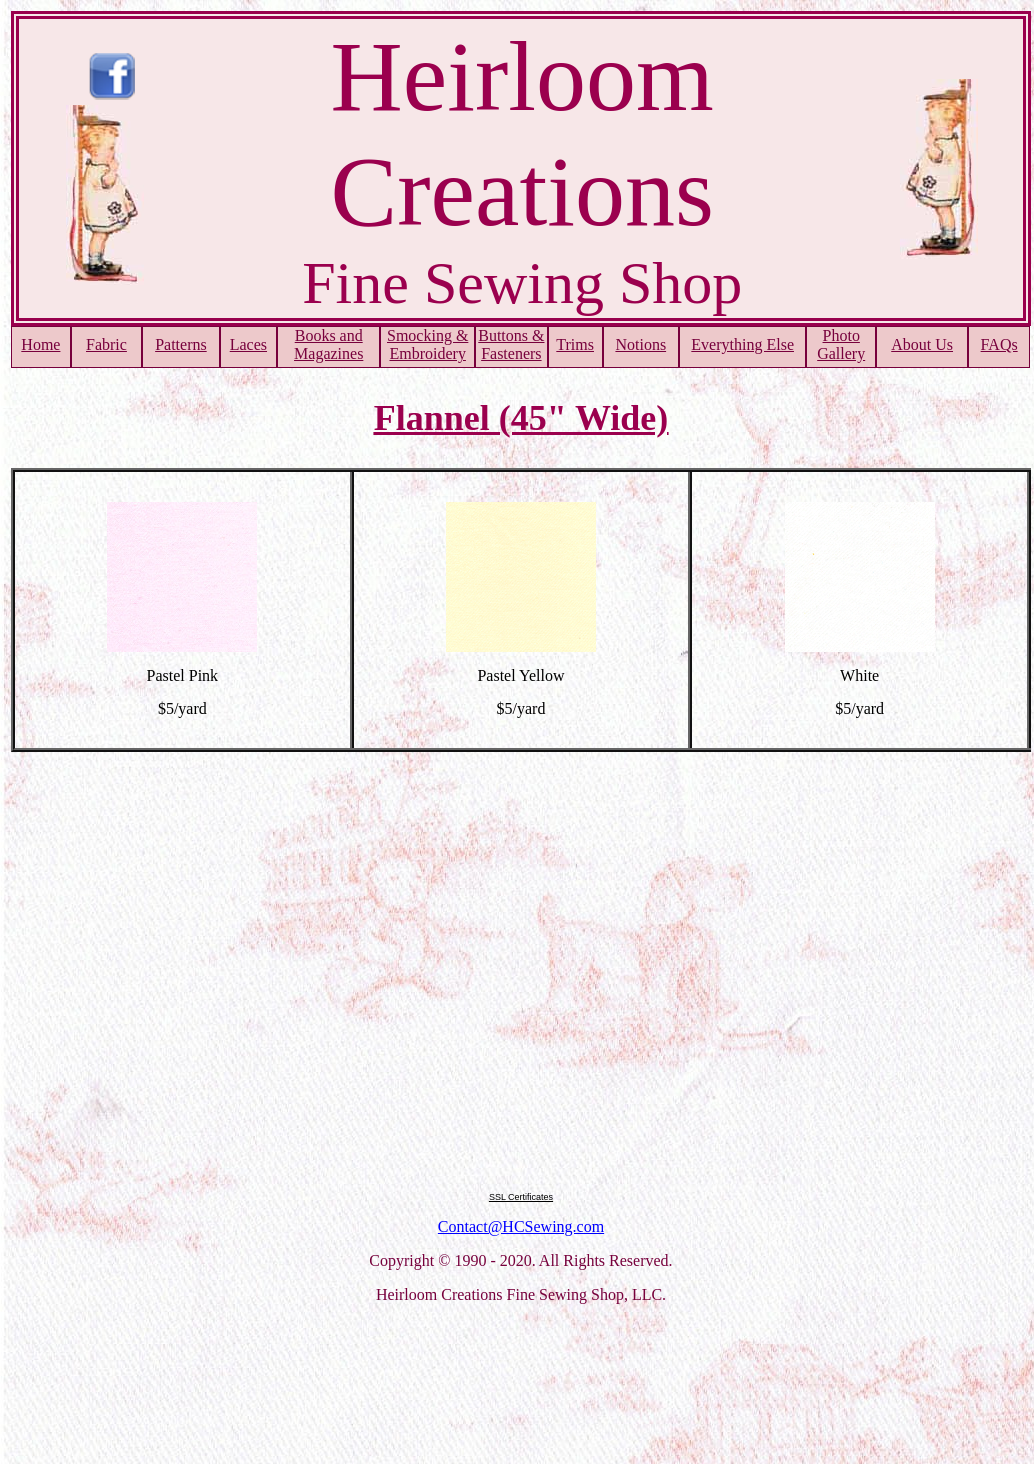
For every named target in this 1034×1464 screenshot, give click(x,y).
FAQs (999, 344)
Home (40, 344)
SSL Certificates (521, 1197)
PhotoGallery (841, 344)
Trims (575, 344)
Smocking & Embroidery (427, 344)
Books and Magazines (328, 344)
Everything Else (742, 344)
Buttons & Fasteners (511, 344)
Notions (640, 344)
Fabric (106, 344)
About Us (922, 344)
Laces (248, 344)
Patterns (181, 344)
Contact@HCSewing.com (521, 1226)
